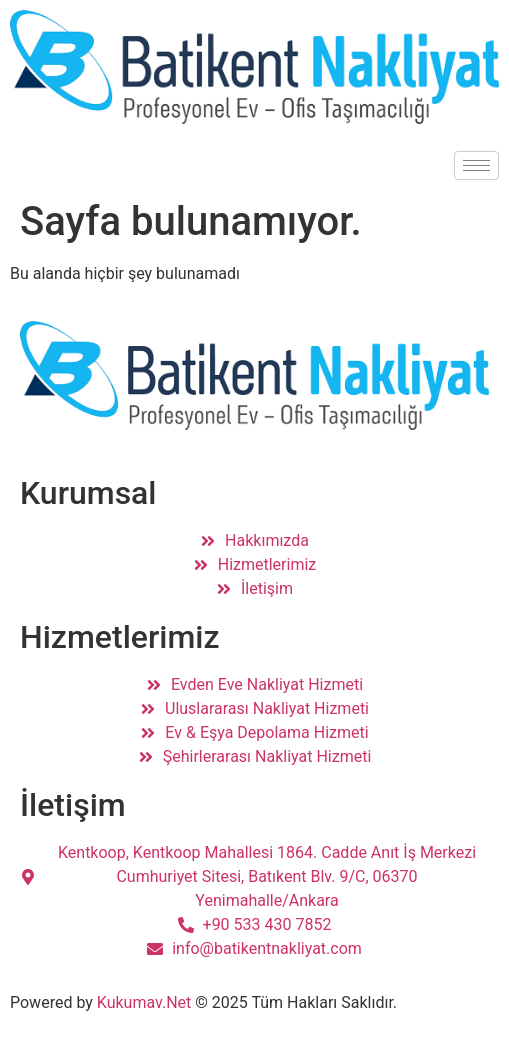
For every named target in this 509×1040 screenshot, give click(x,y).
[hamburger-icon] (476, 165)
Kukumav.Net (144, 1002)
